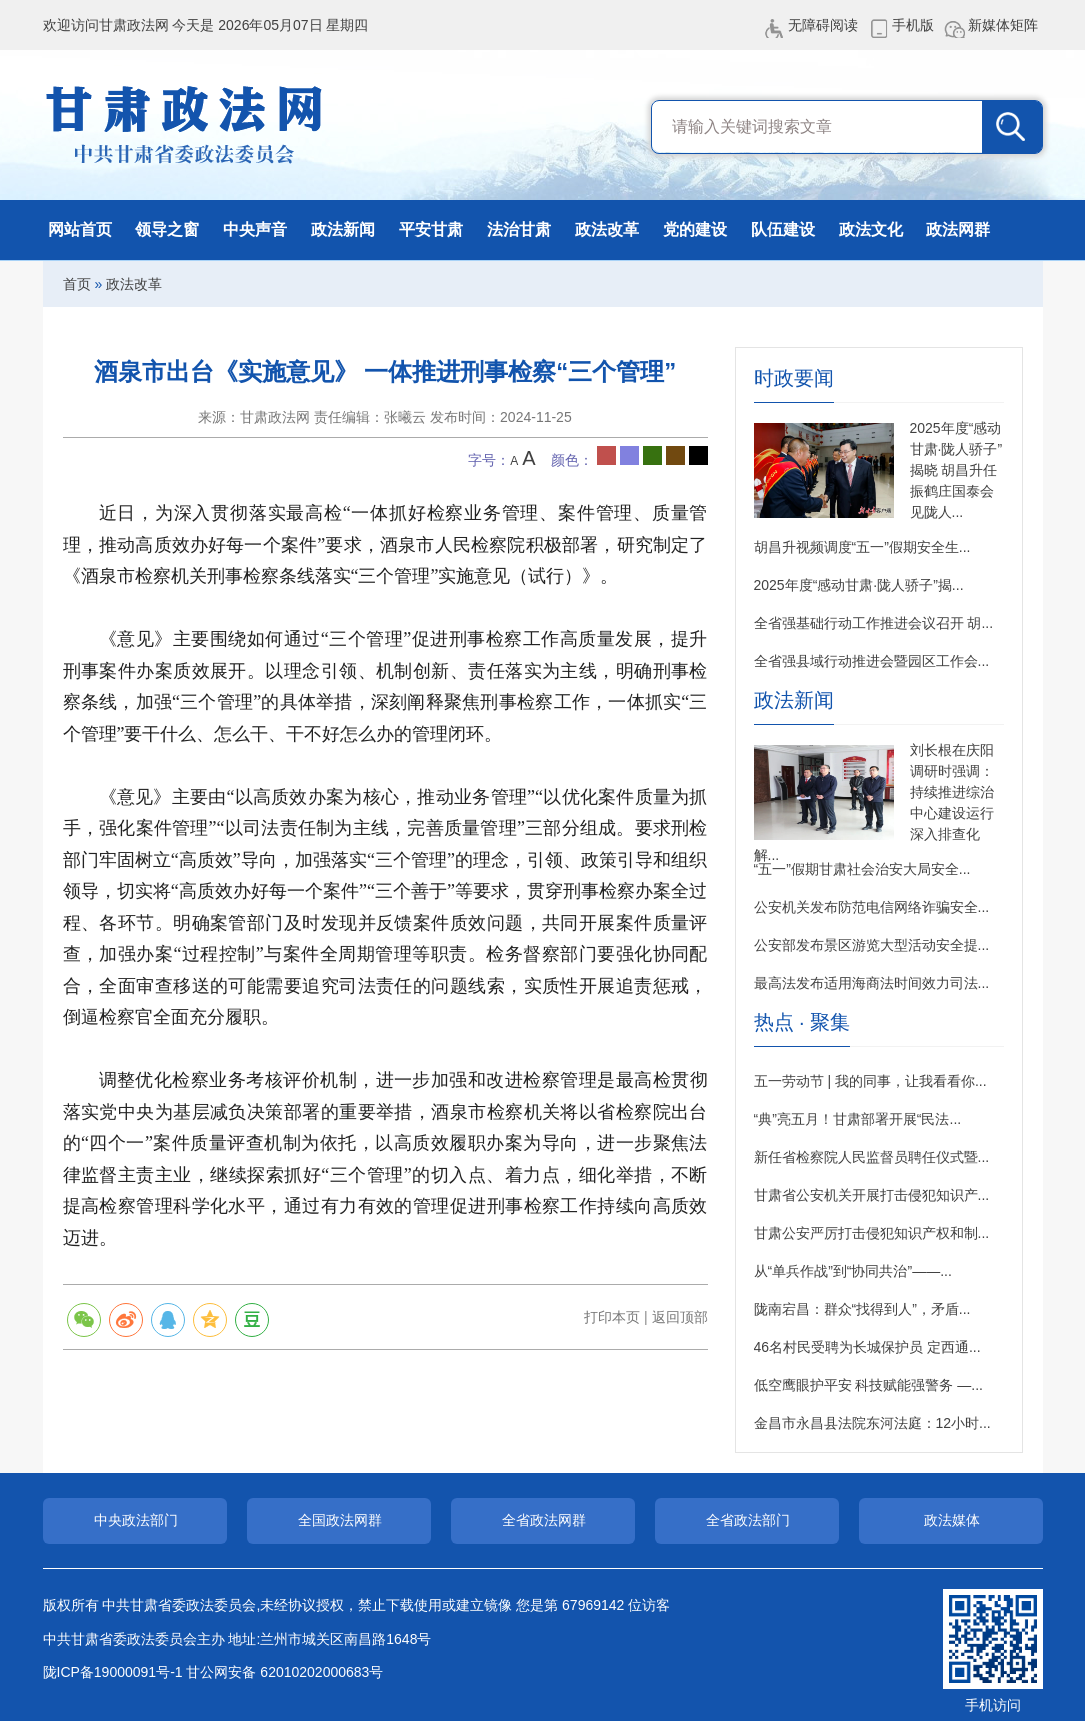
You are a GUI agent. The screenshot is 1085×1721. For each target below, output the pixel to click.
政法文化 (871, 229)
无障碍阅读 (823, 25)
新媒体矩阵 (1003, 25)
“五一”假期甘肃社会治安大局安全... (862, 869)
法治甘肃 (519, 229)
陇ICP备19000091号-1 (113, 1672)
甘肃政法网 (185, 125)
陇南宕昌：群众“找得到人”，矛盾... (862, 1309)
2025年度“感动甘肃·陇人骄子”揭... (859, 585)
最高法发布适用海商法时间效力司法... (872, 983)
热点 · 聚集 (802, 1022)
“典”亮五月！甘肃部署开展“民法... (858, 1119)
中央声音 (255, 229)
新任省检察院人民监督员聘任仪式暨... (872, 1157)
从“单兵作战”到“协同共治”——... (853, 1271)
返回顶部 (680, 1317)
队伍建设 (783, 229)
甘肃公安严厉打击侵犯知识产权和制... (872, 1233)
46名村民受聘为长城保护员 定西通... (867, 1347)
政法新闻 (343, 229)
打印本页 (612, 1317)
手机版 (913, 25)
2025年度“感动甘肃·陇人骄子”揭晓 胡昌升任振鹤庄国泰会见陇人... (956, 470)
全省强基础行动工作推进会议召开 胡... (874, 623)
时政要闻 (794, 378)
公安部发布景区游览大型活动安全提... (872, 945)
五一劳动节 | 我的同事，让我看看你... (870, 1081)
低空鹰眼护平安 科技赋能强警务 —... (868, 1385)
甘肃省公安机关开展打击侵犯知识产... (872, 1195)
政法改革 (607, 229)
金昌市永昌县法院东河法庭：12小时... (872, 1423)
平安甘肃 (431, 229)
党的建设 (695, 229)
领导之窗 (167, 229)
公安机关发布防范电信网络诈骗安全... (872, 907)
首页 (77, 284)
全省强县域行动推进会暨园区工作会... (872, 661)
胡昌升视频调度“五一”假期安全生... (862, 547)
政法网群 (958, 229)
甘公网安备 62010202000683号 (284, 1672)
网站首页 (80, 229)
